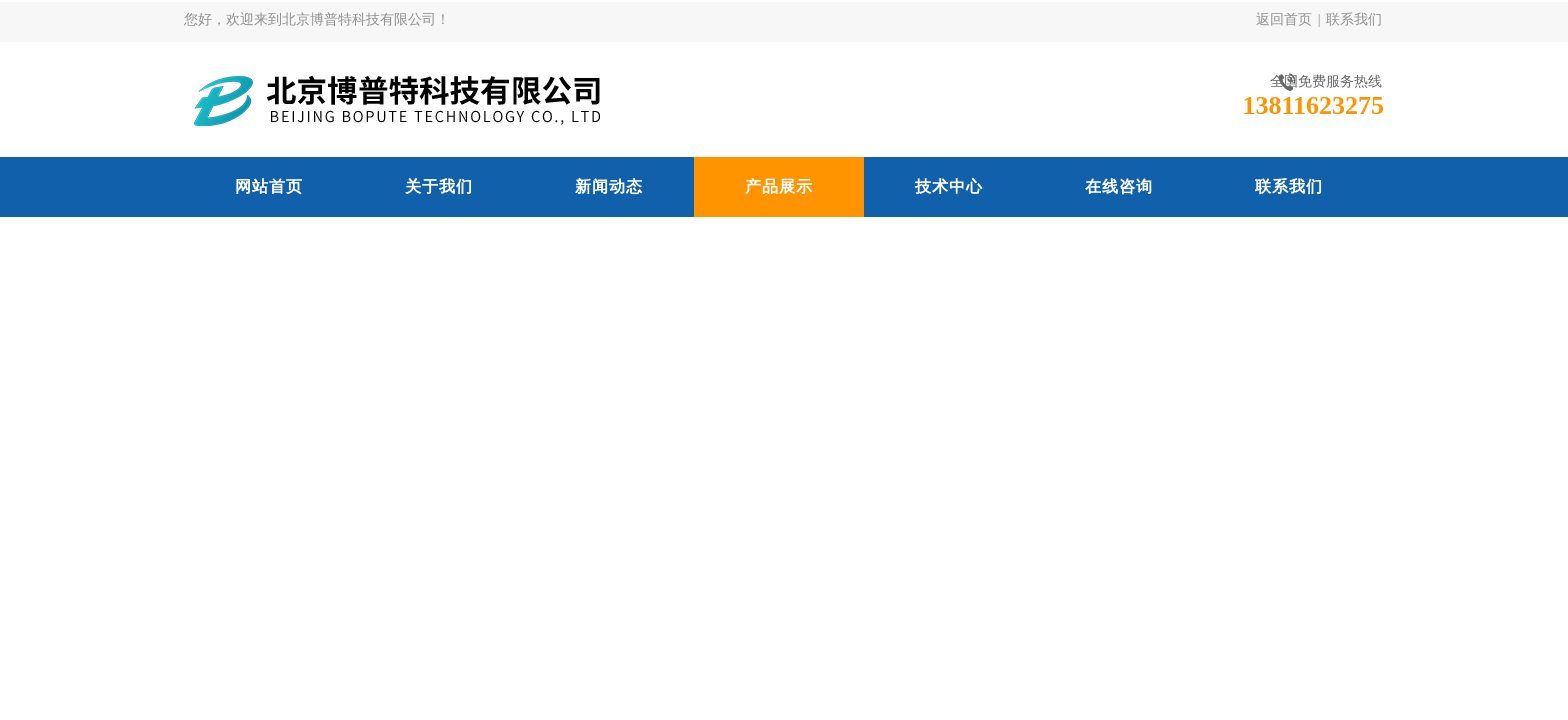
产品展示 (779, 186)
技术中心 (949, 186)
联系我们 (1354, 19)
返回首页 (1284, 19)
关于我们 (439, 186)
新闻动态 (609, 186)
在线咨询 (1119, 186)
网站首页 (269, 186)
